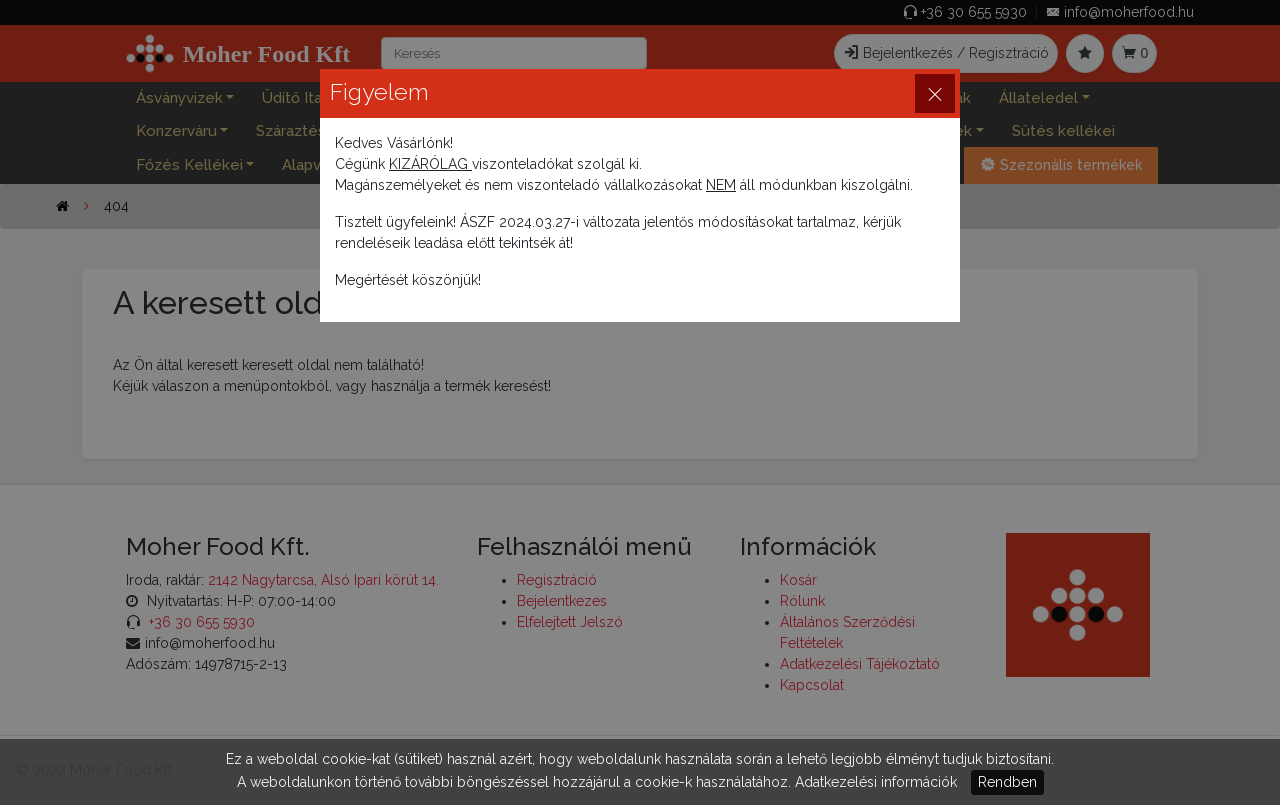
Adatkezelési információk (876, 782)
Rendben (1007, 782)
